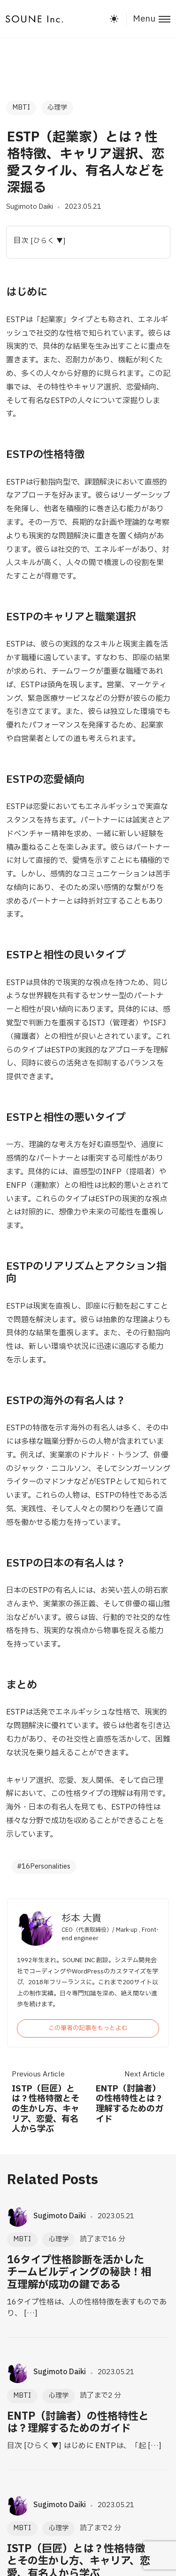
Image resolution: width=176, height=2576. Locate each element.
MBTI (21, 107)
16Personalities (46, 1866)
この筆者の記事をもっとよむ (88, 2028)
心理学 (57, 107)
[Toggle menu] (148, 19)
